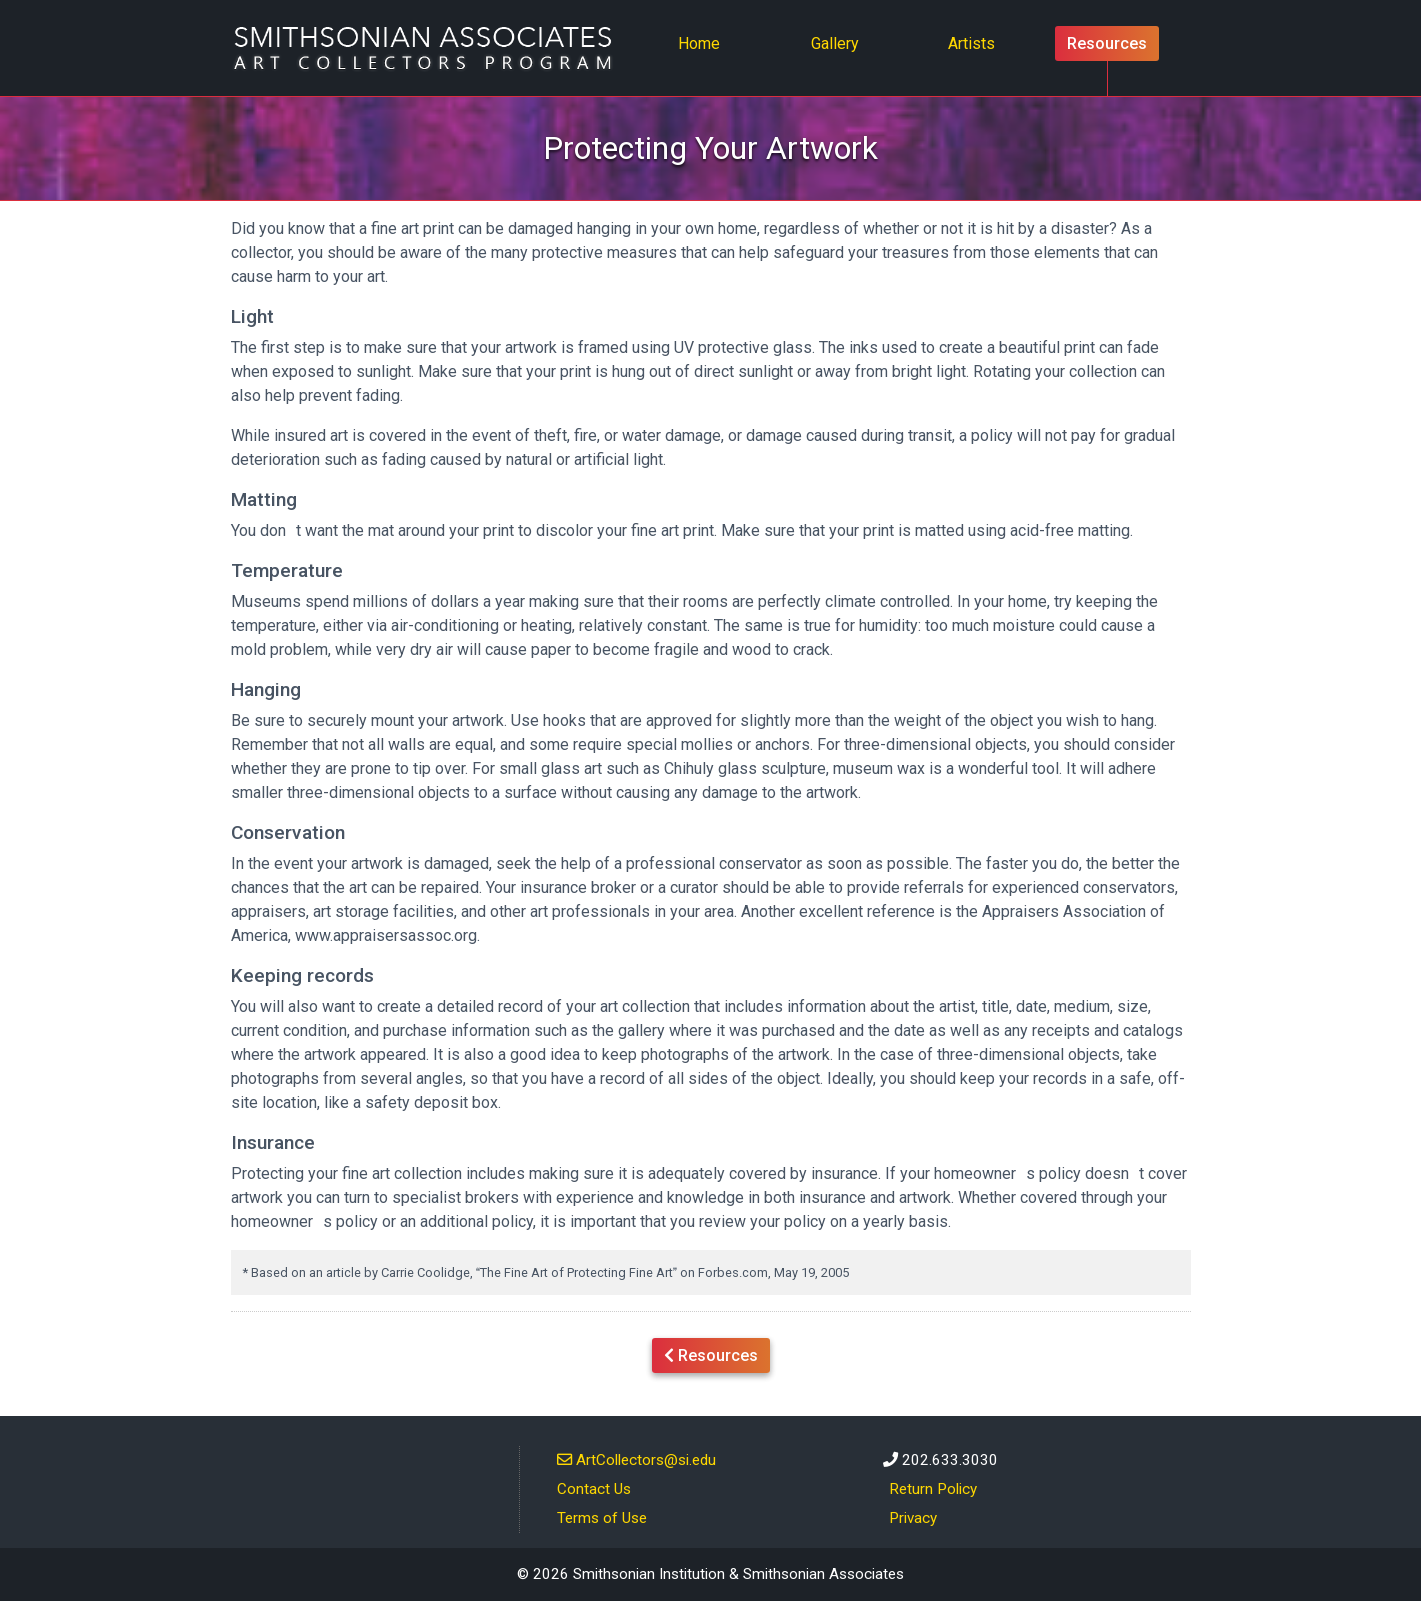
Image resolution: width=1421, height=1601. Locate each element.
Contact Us (594, 1489)
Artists (971, 43)
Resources (1107, 43)
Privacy (913, 1518)
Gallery (835, 43)
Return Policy (933, 1489)
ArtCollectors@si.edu (636, 1459)
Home (705, 42)
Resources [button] (711, 1354)
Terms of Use (602, 1518)
